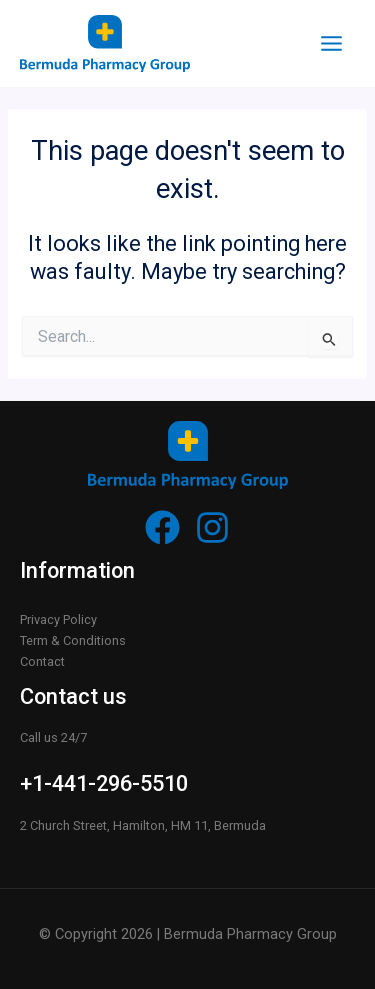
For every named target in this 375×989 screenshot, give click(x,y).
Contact (42, 661)
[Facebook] (162, 527)
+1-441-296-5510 (104, 783)
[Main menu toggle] (331, 43)
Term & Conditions (73, 640)
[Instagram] (212, 527)
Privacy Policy (58, 619)
